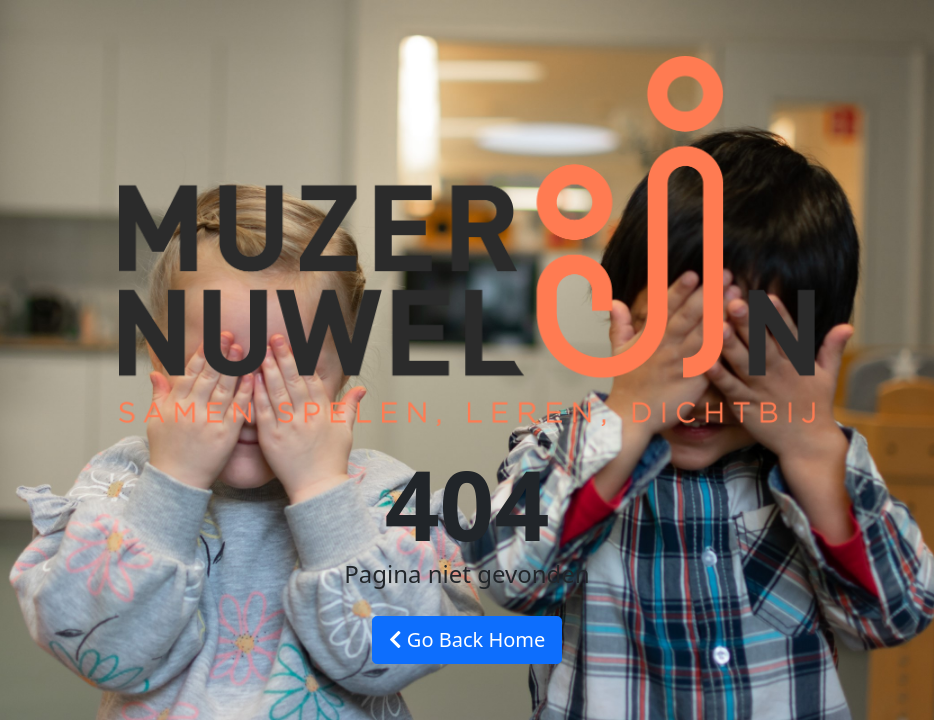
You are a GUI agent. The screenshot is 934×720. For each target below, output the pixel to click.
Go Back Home (467, 639)
